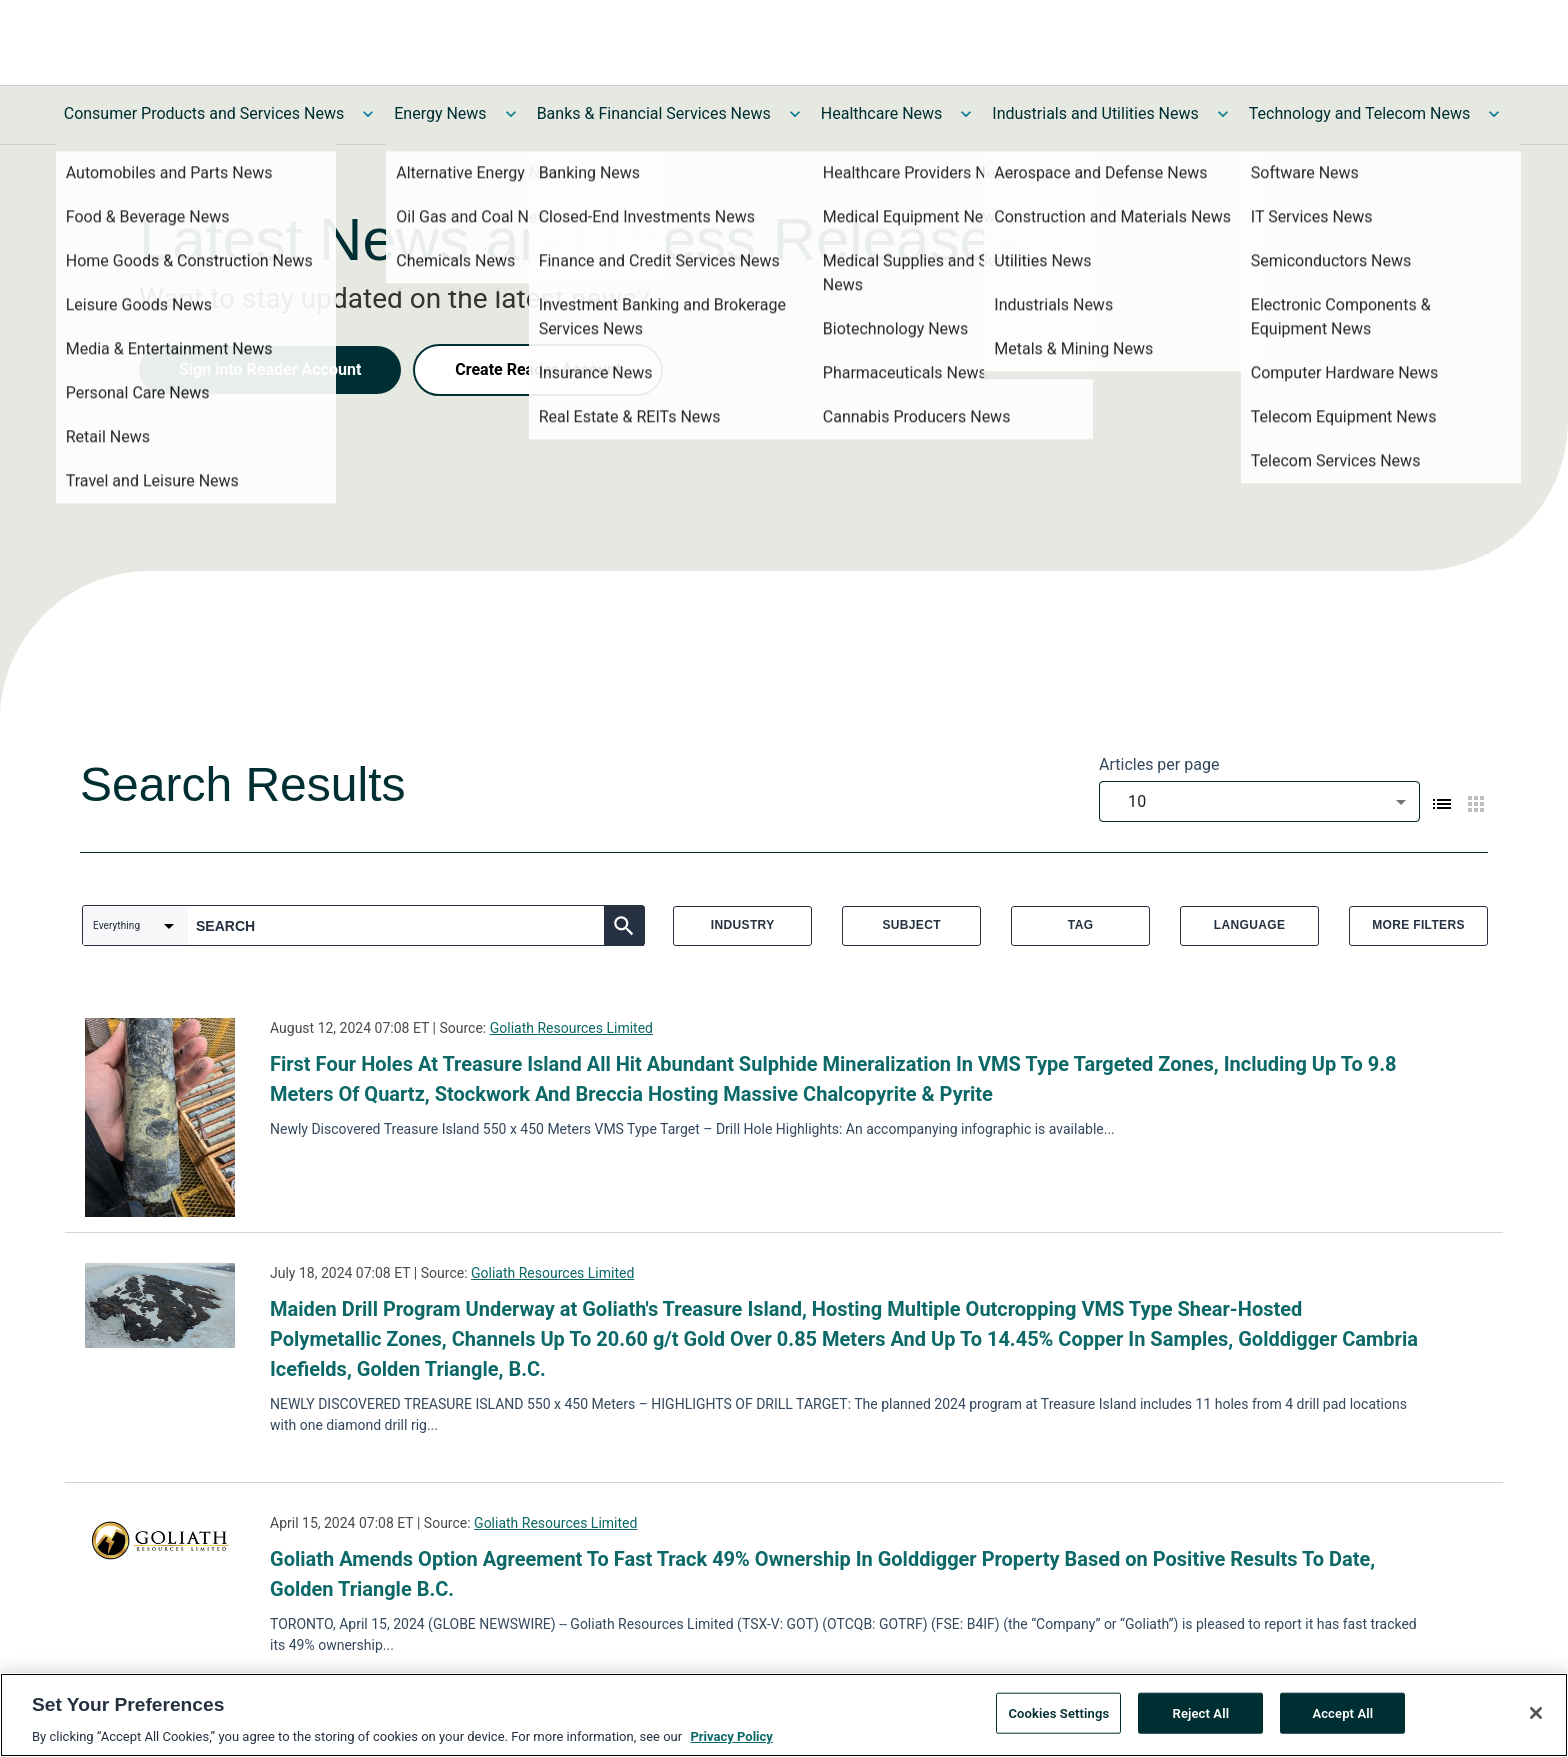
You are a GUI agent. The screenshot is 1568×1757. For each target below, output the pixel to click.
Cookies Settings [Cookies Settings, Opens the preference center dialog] (1058, 1712)
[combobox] (1259, 801)
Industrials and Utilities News (1095, 113)
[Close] (1536, 1713)
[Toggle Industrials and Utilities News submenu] (1223, 114)
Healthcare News (882, 113)
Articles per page (1159, 764)
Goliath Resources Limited (571, 1028)
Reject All (1201, 1712)
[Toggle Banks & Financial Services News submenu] (795, 114)
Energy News (440, 113)
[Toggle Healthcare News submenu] (966, 114)
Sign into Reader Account (270, 369)
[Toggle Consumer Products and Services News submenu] (368, 114)
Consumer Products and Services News (204, 113)
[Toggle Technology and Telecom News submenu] (1494, 114)
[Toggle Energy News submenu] (511, 114)
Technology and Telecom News (1359, 113)
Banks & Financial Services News (654, 113)
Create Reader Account (538, 369)
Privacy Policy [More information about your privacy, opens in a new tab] (731, 1736)
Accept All (1342, 1712)
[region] (784, 1715)
